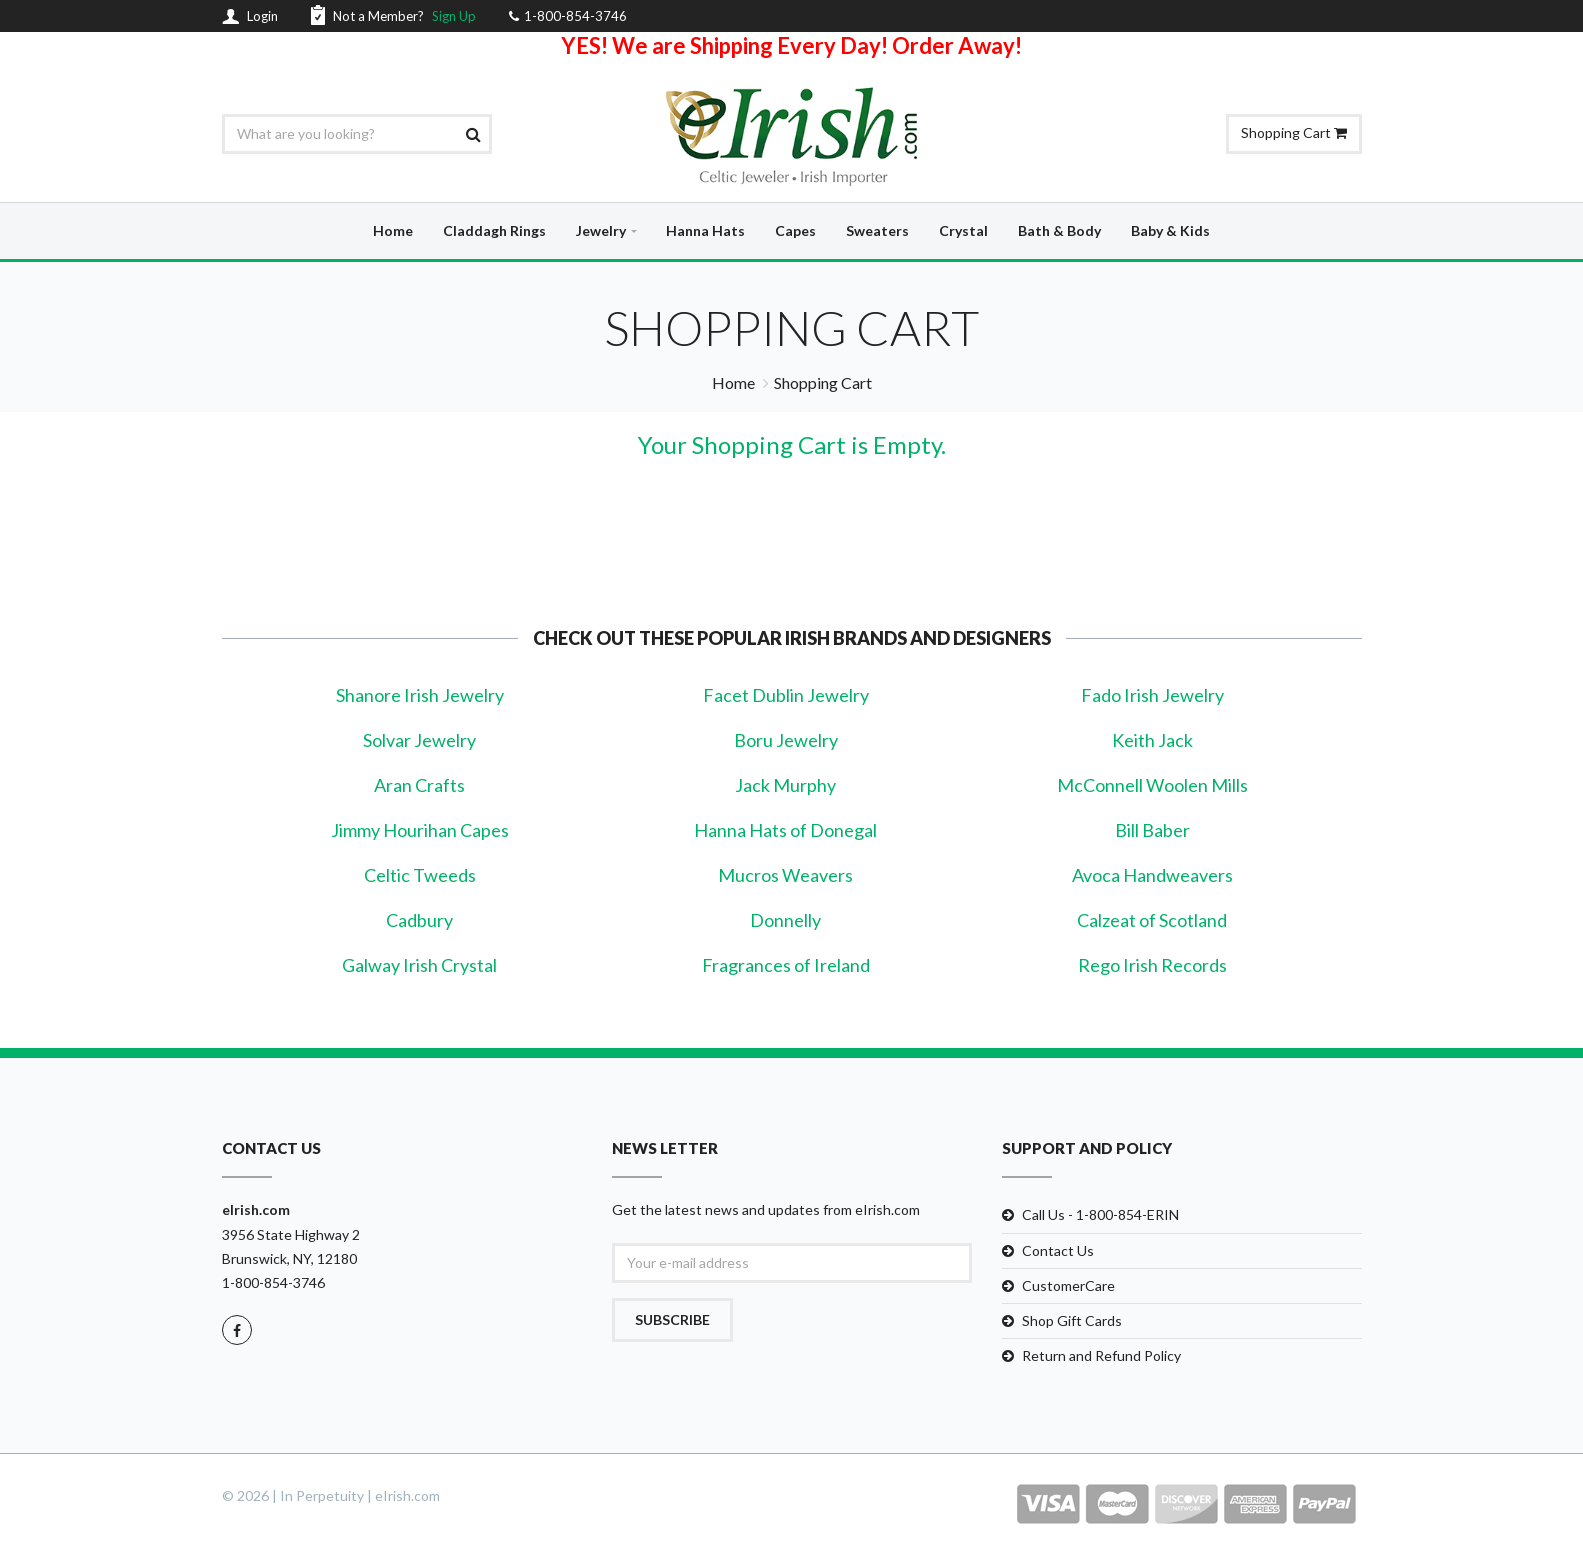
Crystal (963, 230)
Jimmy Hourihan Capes (420, 830)
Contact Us (1058, 1250)
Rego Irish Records (1152, 965)
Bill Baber (1152, 830)
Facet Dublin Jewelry (786, 695)
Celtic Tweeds (420, 875)
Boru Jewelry (786, 740)
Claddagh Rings (494, 230)
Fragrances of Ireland (786, 965)
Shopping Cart (1294, 132)
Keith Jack (1152, 740)
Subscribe (672, 1319)
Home (393, 230)
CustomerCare (1068, 1285)
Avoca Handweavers (1152, 875)
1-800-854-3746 (273, 1282)
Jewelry (601, 230)
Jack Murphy (785, 785)
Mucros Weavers (785, 875)
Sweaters (877, 230)
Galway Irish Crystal (419, 965)
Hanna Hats (705, 230)
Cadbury (419, 920)
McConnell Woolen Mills (1152, 785)
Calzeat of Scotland (1152, 920)
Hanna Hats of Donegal (785, 830)
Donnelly (785, 920)
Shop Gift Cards (1072, 1320)
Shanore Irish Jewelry (420, 695)
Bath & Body (1059, 230)
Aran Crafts (419, 785)
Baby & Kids (1170, 230)
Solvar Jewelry (419, 740)
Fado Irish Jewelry (1152, 695)
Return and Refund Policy (1101, 1355)
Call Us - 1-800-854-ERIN (1100, 1214)
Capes (795, 230)
